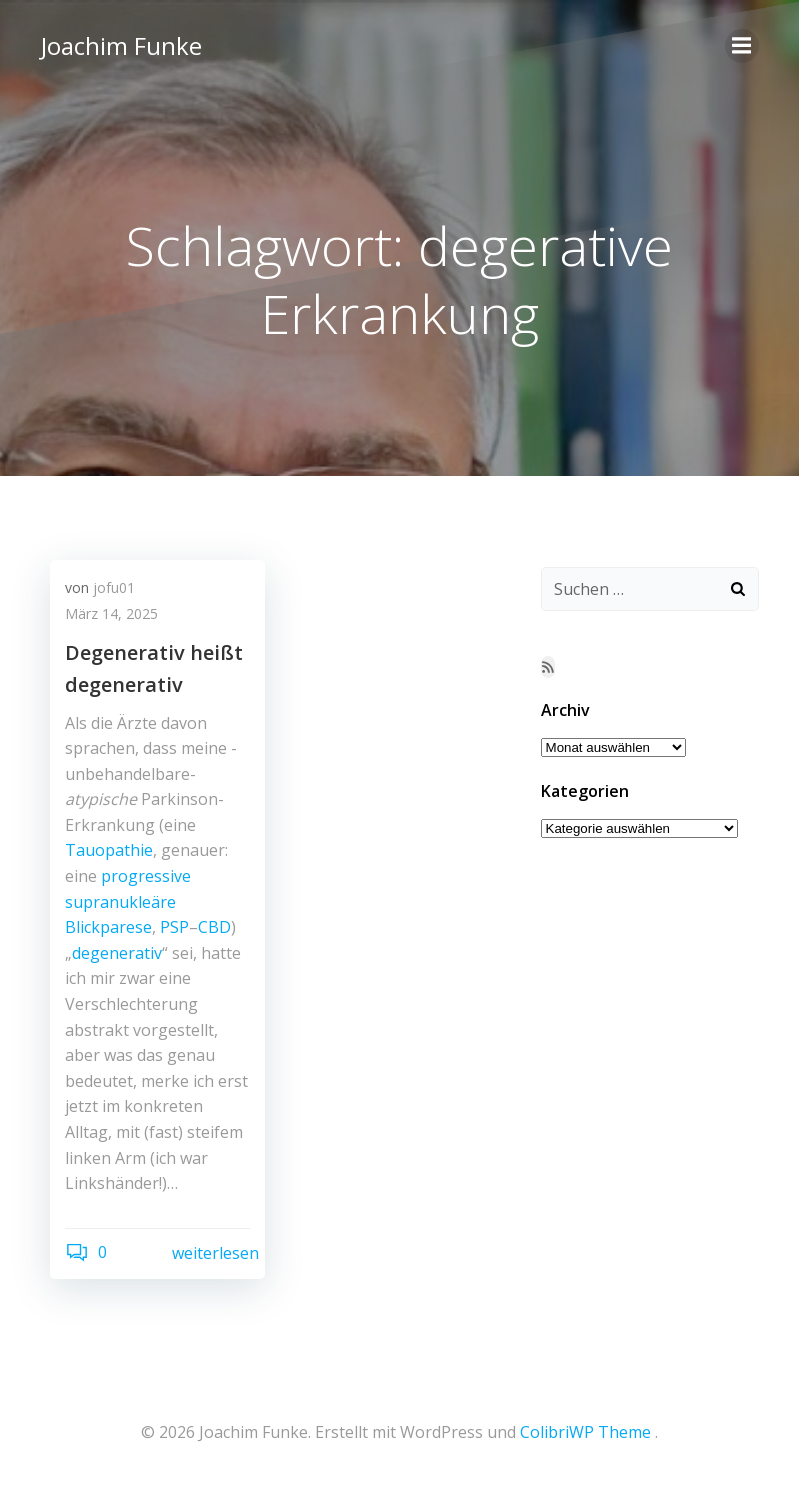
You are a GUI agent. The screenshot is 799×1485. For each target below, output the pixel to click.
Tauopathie (109, 851)
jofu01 (114, 588)
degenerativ (117, 954)
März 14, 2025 (111, 614)
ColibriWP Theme (585, 1432)
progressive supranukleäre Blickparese (128, 902)
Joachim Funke (120, 44)
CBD (214, 928)
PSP (174, 928)
